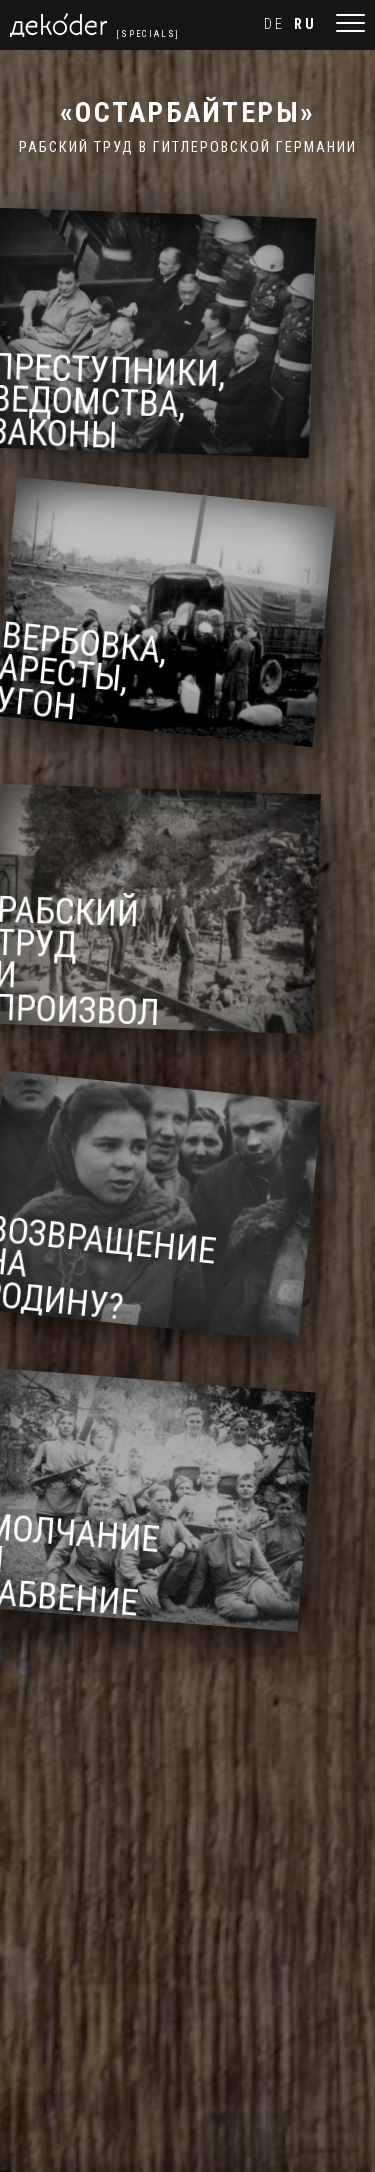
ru (305, 24)
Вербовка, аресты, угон (90, 675)
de (274, 24)
